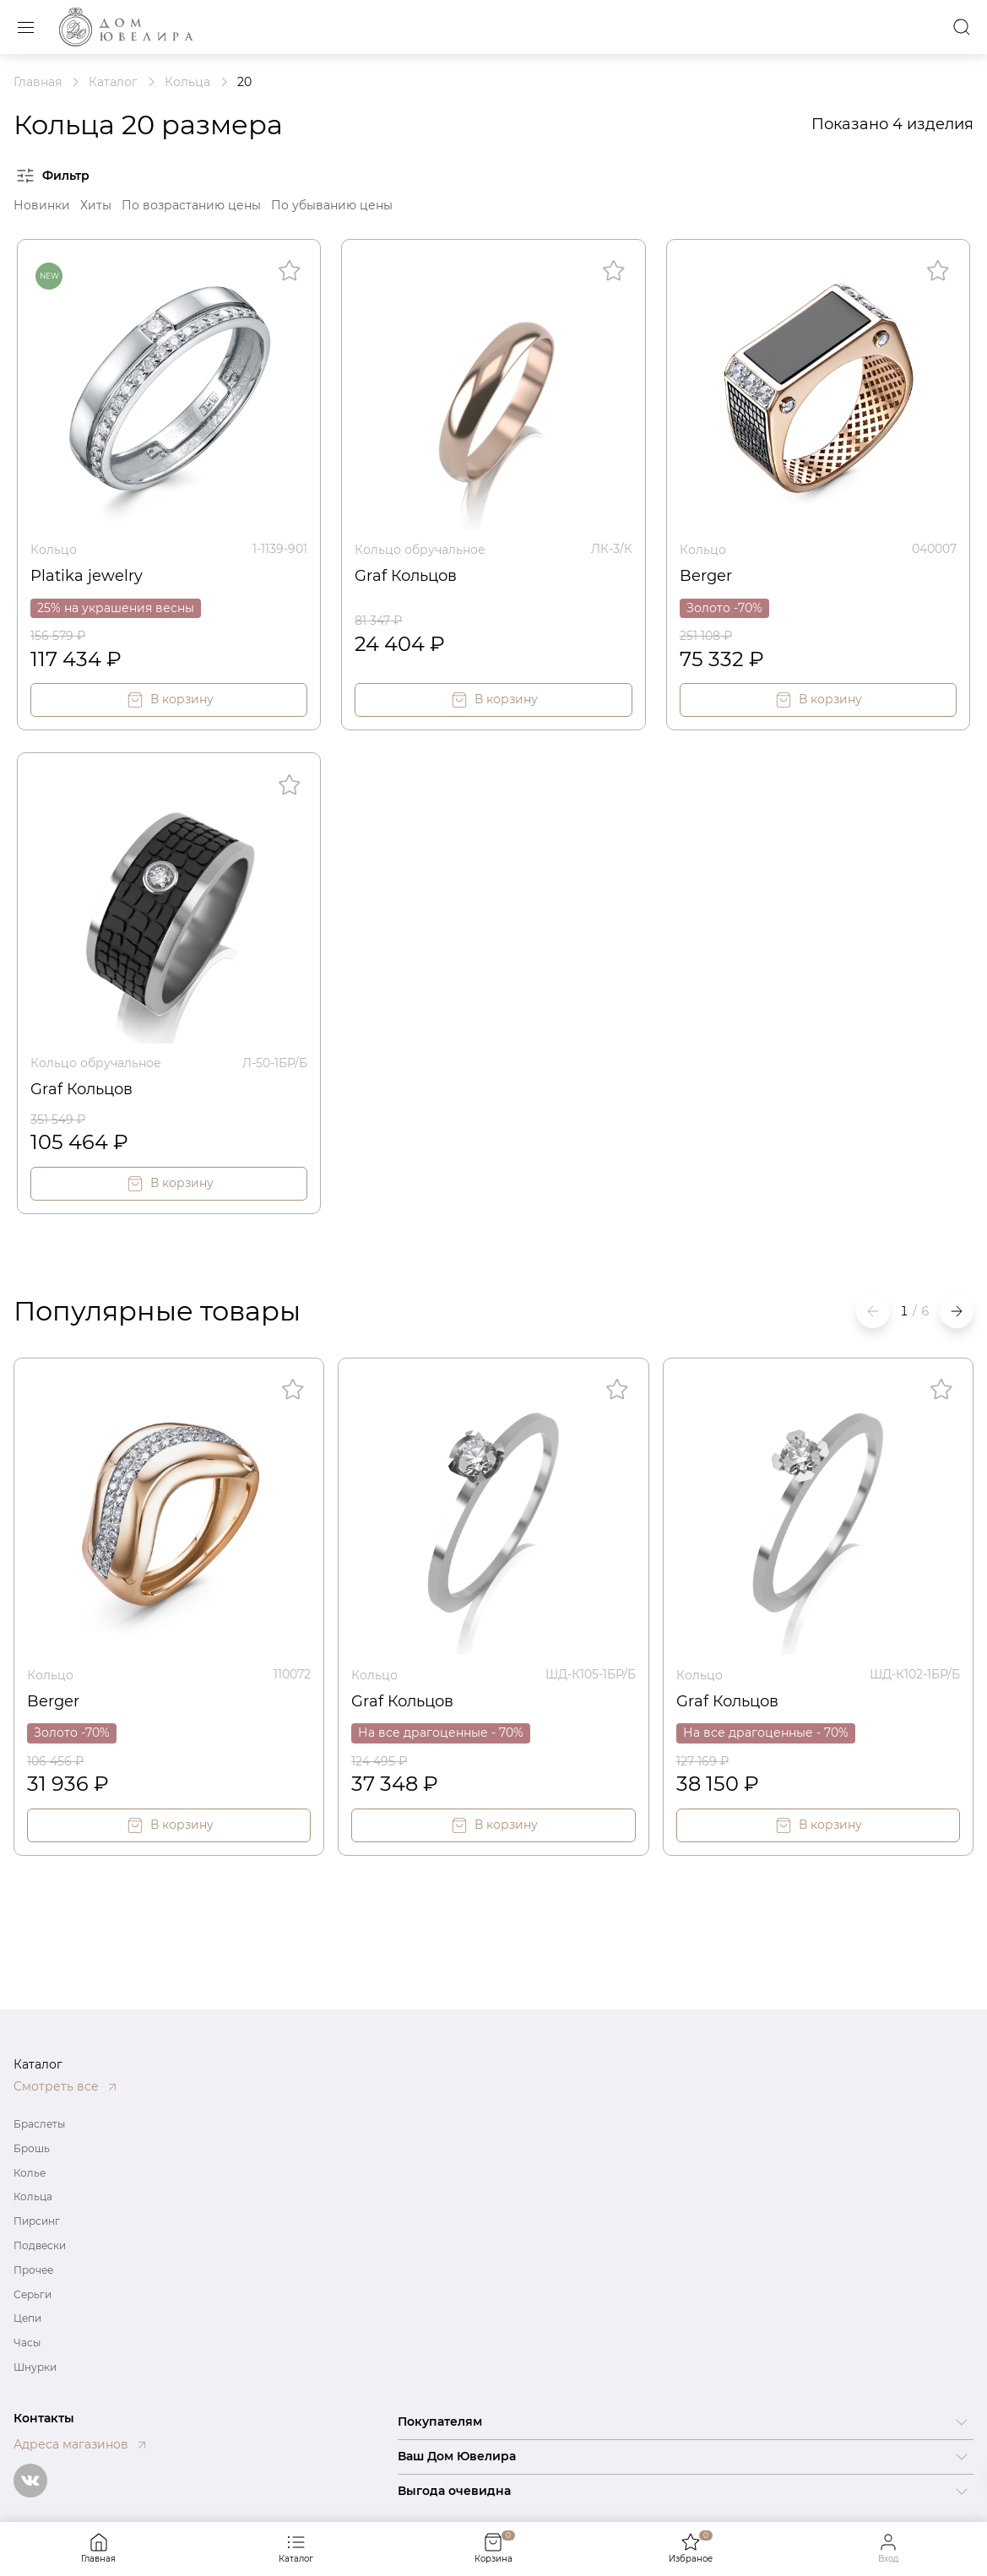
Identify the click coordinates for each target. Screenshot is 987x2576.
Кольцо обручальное (420, 548)
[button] (956, 1311)
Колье (30, 2173)
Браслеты (39, 2124)
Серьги (33, 2294)
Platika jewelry (86, 575)
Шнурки (35, 2367)
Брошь (32, 2148)
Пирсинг (37, 2221)
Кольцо (53, 548)
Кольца (33, 2196)
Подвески (40, 2245)
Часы (27, 2342)
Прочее (33, 2270)
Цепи (27, 2318)
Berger (706, 575)
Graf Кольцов (406, 575)
